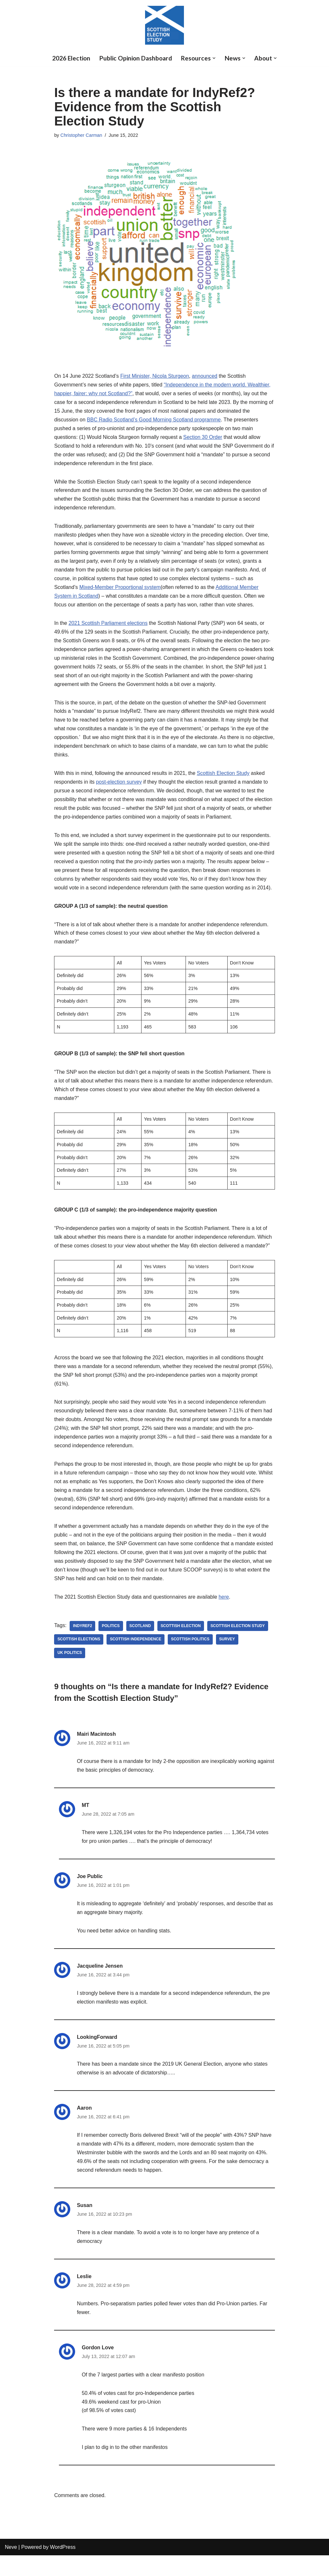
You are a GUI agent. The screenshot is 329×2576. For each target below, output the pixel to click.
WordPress (62, 2568)
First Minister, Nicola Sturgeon (155, 376)
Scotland (140, 1643)
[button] (215, 58)
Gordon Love (98, 2367)
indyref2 (82, 1643)
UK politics (69, 1670)
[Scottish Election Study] (164, 25)
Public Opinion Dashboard (135, 58)
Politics (111, 1643)
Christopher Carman (82, 135)
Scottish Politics (190, 1656)
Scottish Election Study (224, 776)
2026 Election (69, 58)
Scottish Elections (78, 1656)
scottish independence (136, 1656)
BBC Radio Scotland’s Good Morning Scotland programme (154, 420)
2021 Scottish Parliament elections (108, 625)
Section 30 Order (203, 437)
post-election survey (119, 785)
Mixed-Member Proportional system (120, 589)
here (225, 1614)
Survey (228, 1656)
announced (205, 376)
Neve (11, 2568)
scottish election (181, 1643)
